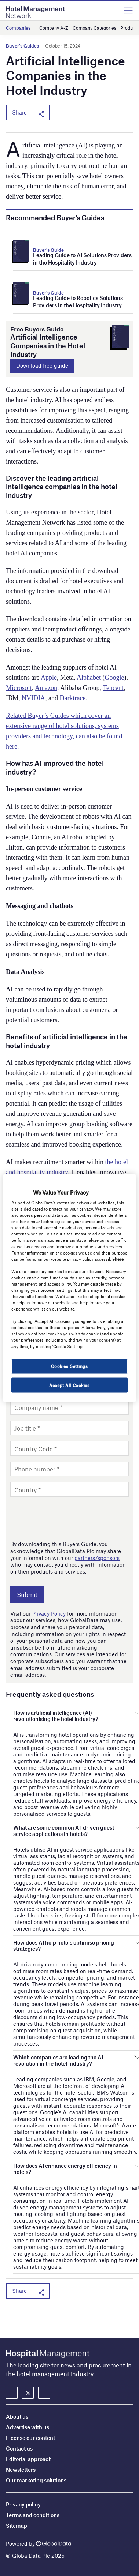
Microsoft (19, 687)
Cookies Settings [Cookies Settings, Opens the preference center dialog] (69, 1365)
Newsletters (21, 2469)
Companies (18, 28)
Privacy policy (23, 2504)
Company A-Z (53, 28)
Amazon (46, 687)
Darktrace (73, 698)
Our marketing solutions (36, 2480)
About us (17, 2416)
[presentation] (66, 1518)
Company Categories (94, 28)
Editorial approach (29, 2459)
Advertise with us (27, 2427)
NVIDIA (33, 698)
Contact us (19, 2448)
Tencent (113, 687)
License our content (30, 2437)
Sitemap (16, 2525)
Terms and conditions (32, 2515)
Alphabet (89, 677)
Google (114, 677)
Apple (49, 677)
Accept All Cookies (69, 1384)
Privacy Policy (49, 1613)
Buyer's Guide (48, 250)
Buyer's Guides (22, 46)
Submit (27, 1594)
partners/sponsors (97, 1558)
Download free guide (42, 365)
